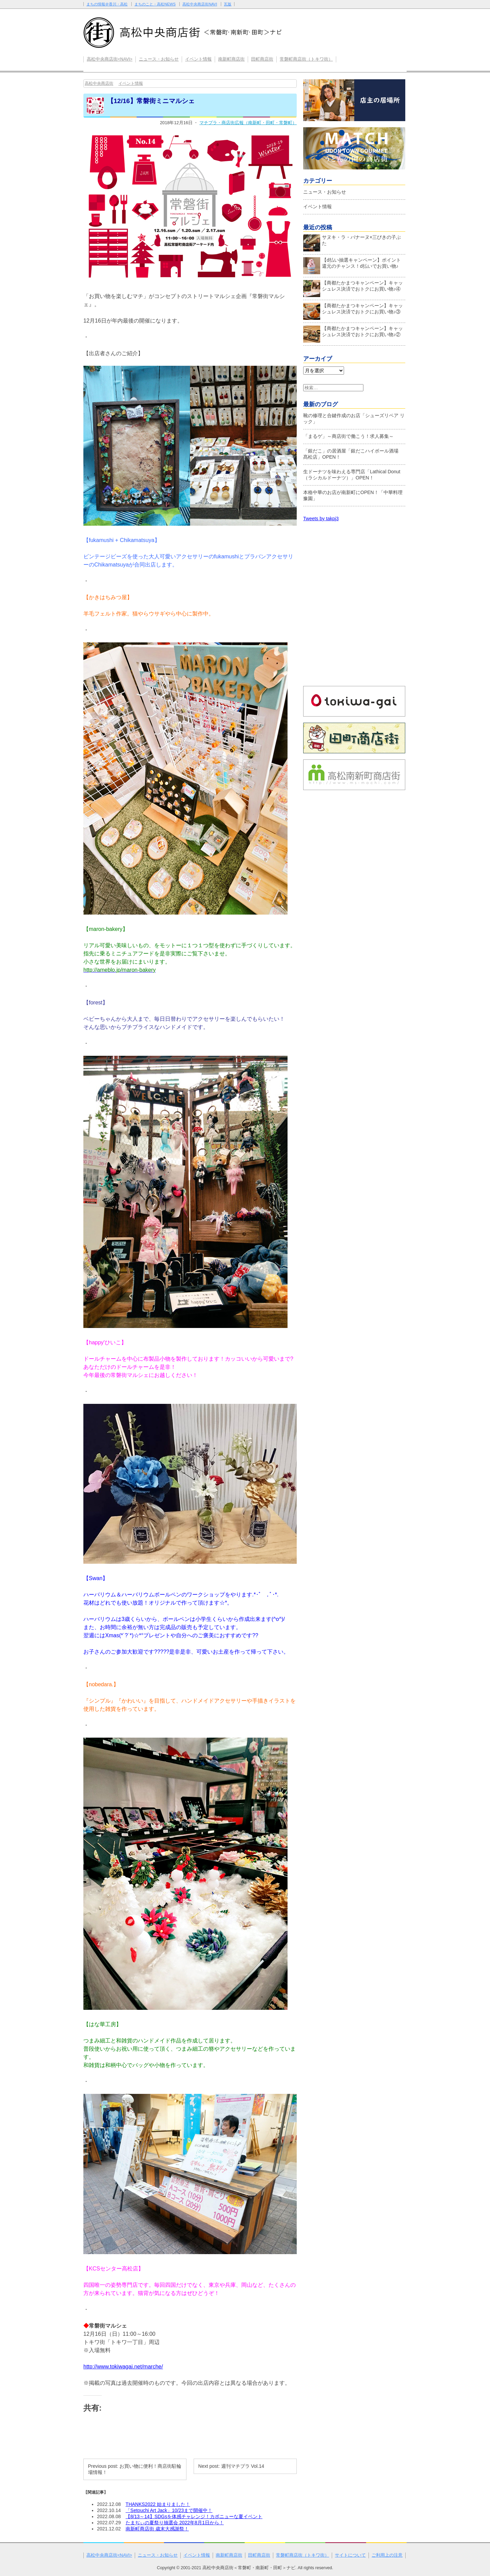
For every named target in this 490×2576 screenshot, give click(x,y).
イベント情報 (198, 59)
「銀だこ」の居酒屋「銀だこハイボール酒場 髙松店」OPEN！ (353, 454)
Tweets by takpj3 (321, 518)
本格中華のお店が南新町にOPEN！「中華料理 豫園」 (353, 495)
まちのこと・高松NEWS (155, 4)
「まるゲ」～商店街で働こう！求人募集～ (348, 436)
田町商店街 (262, 59)
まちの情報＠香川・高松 (107, 4)
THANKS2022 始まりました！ (158, 2504)
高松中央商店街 (99, 83)
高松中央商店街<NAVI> (109, 59)
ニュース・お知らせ (159, 59)
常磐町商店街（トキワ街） (306, 59)
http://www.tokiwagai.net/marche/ (123, 2366)
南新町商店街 (231, 59)
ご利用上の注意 (387, 2555)
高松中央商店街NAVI (199, 4)
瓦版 (227, 4)
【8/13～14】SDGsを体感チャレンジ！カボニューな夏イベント (194, 2516)
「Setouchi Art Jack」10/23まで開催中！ (169, 2510)
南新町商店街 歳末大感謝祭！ (157, 2528)
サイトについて (350, 2555)
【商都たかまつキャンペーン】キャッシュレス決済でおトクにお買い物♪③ (353, 310)
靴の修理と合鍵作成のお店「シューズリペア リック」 (354, 418)
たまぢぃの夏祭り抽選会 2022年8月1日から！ (175, 2522)
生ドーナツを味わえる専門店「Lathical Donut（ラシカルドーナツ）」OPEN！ (352, 474)
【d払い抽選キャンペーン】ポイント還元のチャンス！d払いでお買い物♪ (352, 264)
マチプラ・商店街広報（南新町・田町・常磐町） (248, 122)
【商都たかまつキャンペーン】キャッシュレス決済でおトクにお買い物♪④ (353, 287)
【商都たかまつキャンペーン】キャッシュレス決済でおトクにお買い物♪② (353, 333)
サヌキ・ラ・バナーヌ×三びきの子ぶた (352, 241)
